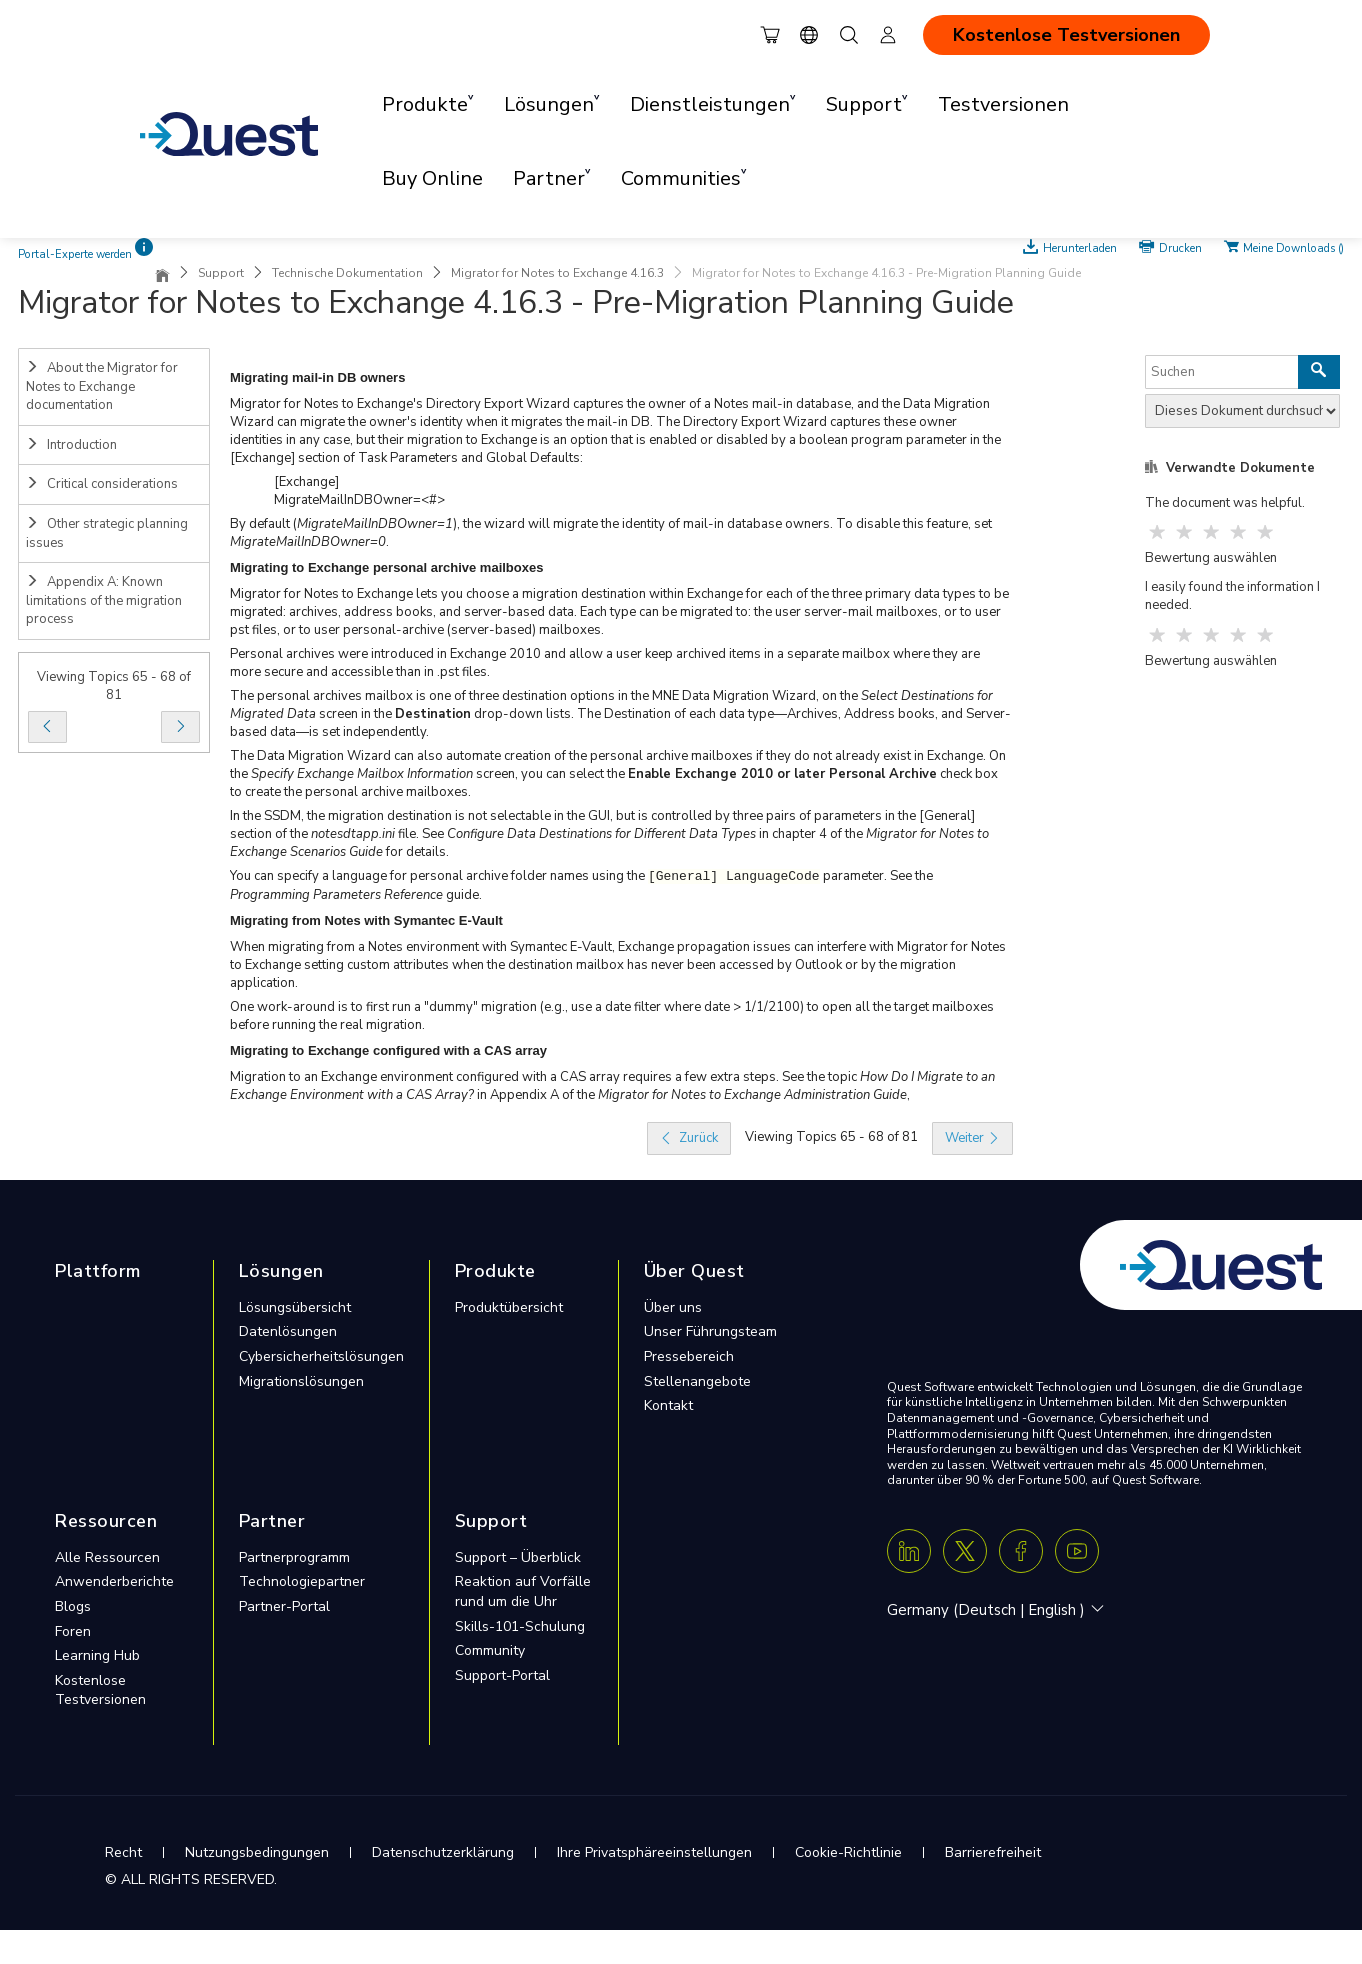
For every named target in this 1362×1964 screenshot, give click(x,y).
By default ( (263, 524)
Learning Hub (97, 1655)
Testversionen (1003, 104)
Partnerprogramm (294, 1557)
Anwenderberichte (114, 1581)
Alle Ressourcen (107, 1557)
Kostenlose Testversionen (1066, 35)
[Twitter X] (965, 1551)
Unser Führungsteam (710, 1331)
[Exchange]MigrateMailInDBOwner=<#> (359, 491)
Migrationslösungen (301, 1381)
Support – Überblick (518, 1557)
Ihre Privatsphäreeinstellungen (654, 1852)
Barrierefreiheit (993, 1852)
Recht (123, 1852)
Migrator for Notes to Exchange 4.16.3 (557, 273)
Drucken (1180, 247)
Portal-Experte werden (75, 254)
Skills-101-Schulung (520, 1626)
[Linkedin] (909, 1551)
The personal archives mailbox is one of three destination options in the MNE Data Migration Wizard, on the (545, 696)
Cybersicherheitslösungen (321, 1356)
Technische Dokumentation (347, 273)
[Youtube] (1077, 1551)
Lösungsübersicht (295, 1307)
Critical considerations (102, 484)
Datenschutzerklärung (443, 1852)
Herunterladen (1081, 247)
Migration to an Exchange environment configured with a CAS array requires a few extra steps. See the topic (545, 1077)
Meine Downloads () (1293, 247)
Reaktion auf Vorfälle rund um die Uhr (523, 1591)
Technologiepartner (302, 1581)
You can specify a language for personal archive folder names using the (439, 876)
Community (490, 1650)
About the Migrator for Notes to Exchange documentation (102, 386)
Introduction (71, 445)
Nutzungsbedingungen (257, 1852)
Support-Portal (502, 1675)
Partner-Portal (284, 1606)
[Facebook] (1021, 1551)
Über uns (673, 1307)
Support (221, 273)
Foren (73, 1631)
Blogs (73, 1606)
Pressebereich (689, 1356)
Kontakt (668, 1405)
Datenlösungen (288, 1331)
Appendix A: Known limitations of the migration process (104, 600)
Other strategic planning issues (107, 533)
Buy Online (432, 178)
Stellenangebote (697, 1381)
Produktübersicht (509, 1307)
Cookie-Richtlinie (848, 1852)
